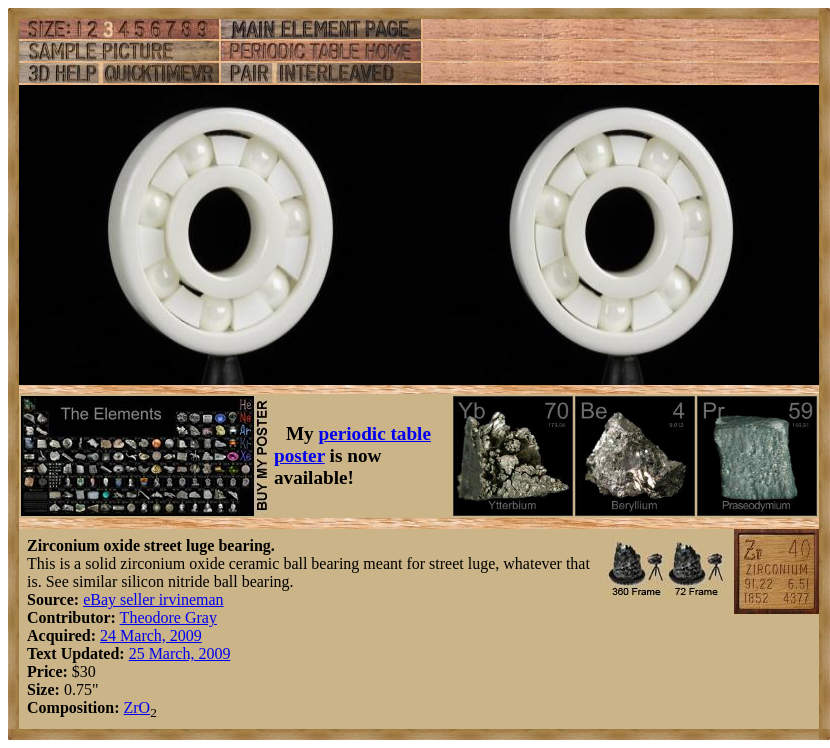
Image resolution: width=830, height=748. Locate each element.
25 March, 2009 (180, 653)
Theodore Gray (168, 617)
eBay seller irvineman (153, 599)
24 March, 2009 (151, 635)
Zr (130, 707)
